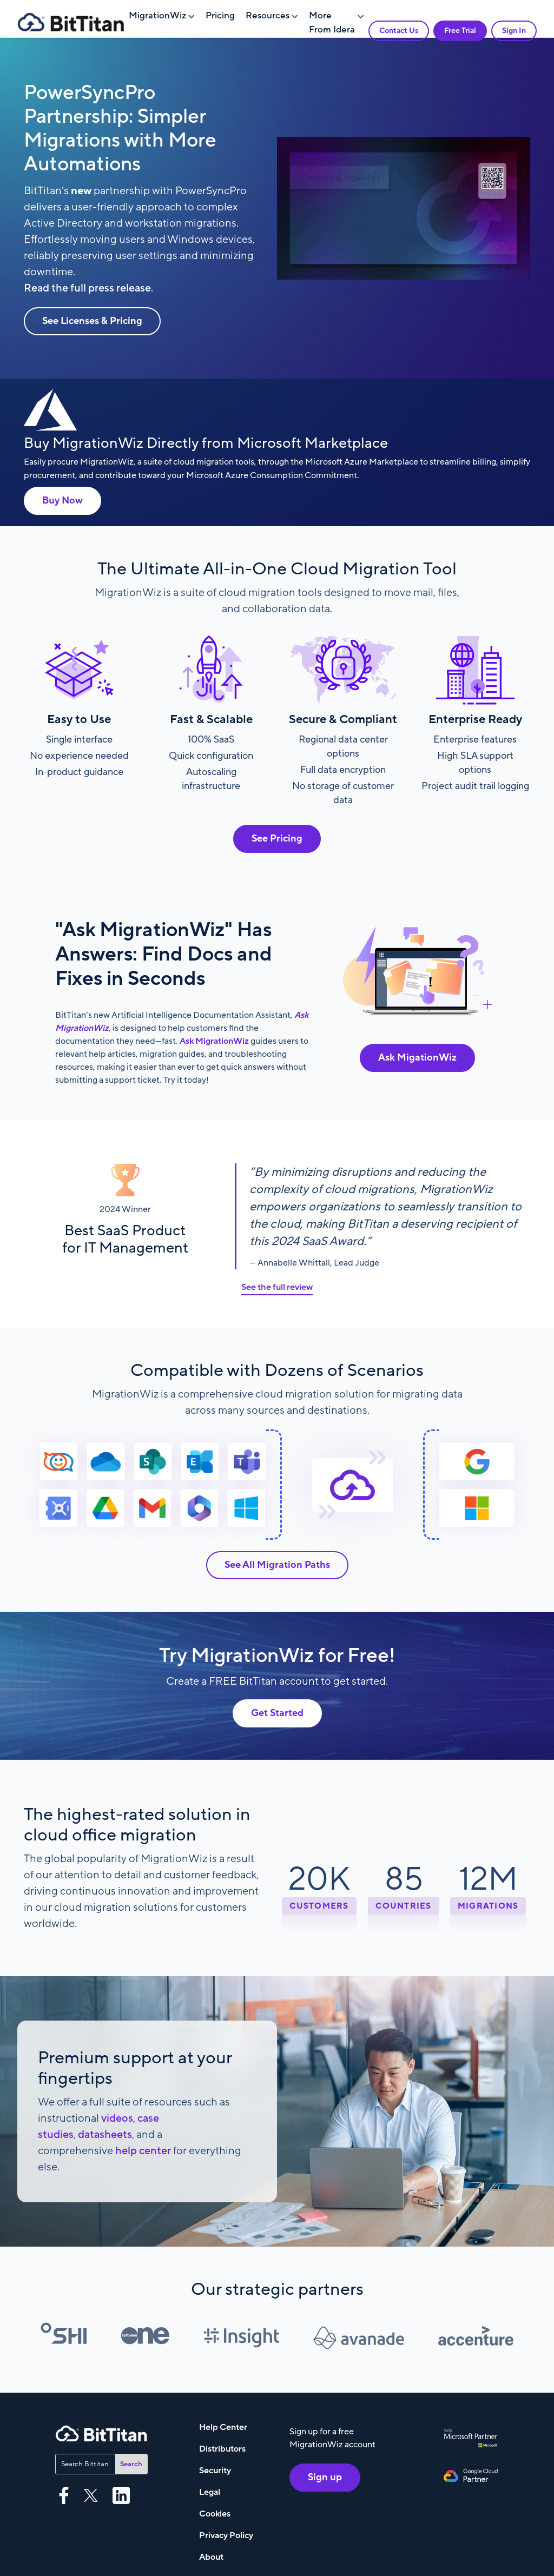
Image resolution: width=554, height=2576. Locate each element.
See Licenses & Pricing (92, 321)
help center (143, 2151)
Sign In (514, 31)
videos (117, 2118)
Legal (209, 2492)
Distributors (222, 2449)
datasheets (105, 2135)
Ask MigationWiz (417, 1057)
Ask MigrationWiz (213, 1041)
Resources (267, 16)
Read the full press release (87, 288)
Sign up (325, 2477)
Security (215, 2470)
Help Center (223, 2427)
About (211, 2557)
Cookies (214, 2514)
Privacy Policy (226, 2535)
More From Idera (332, 23)
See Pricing (277, 838)
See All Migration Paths (277, 1565)
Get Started (277, 1713)
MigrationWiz (157, 16)
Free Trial (460, 31)
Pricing (220, 16)
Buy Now (62, 500)
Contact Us (398, 31)
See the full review (277, 1287)
